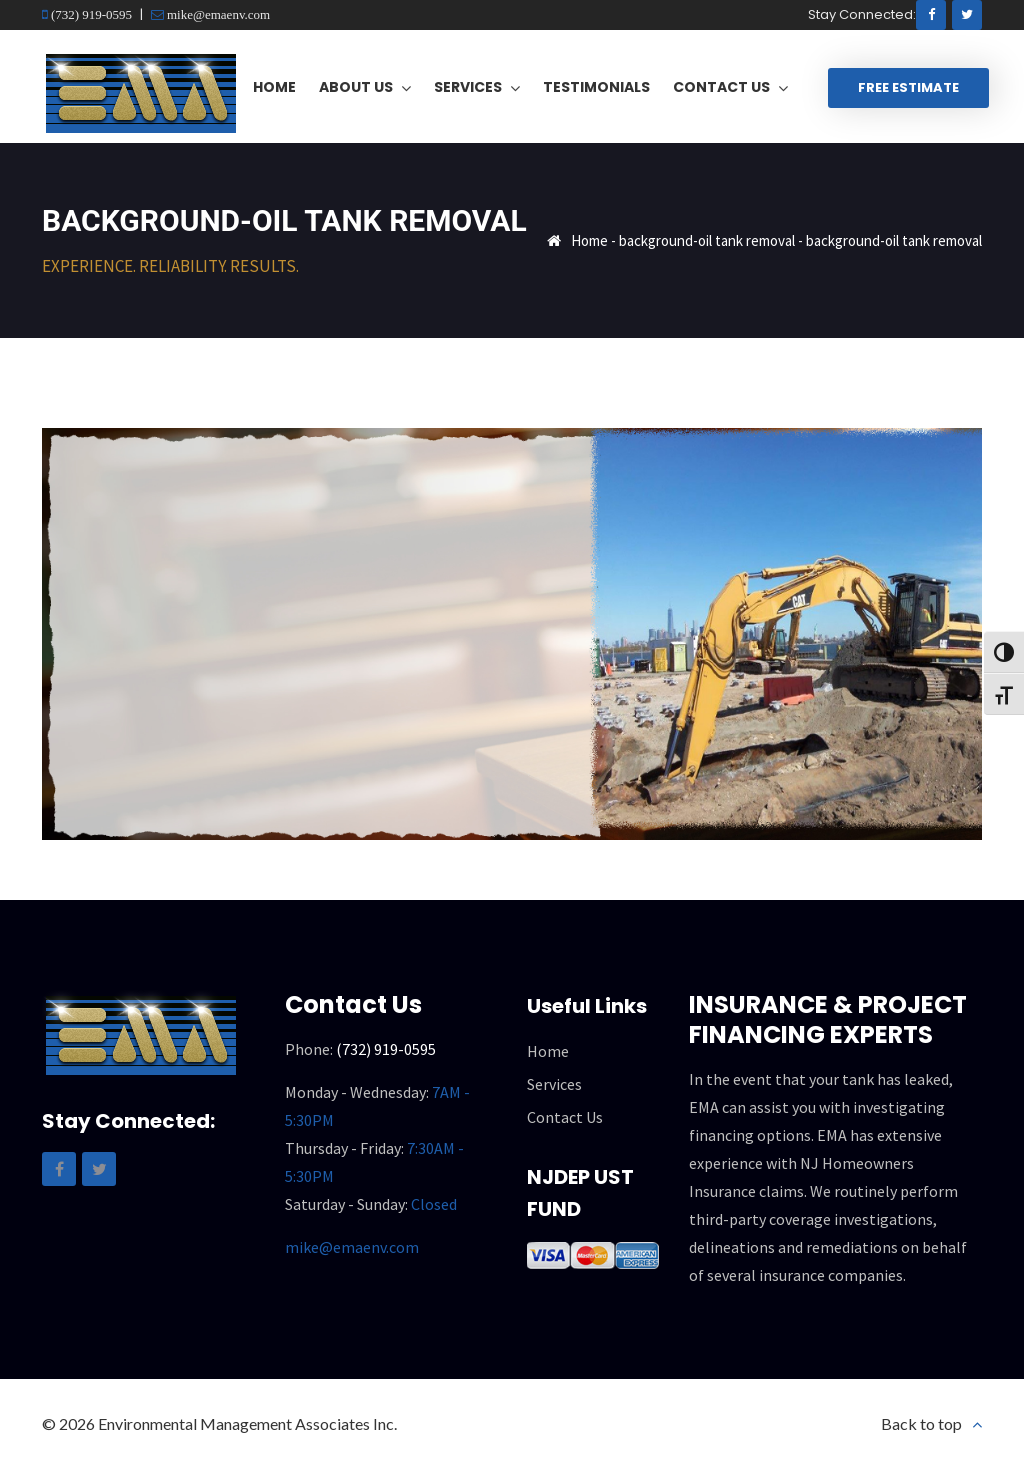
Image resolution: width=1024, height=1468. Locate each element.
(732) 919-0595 (90, 14)
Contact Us (565, 1117)
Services (554, 1084)
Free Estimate (908, 87)
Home (589, 240)
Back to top (921, 1423)
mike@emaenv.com (217, 14)
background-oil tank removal (707, 240)
